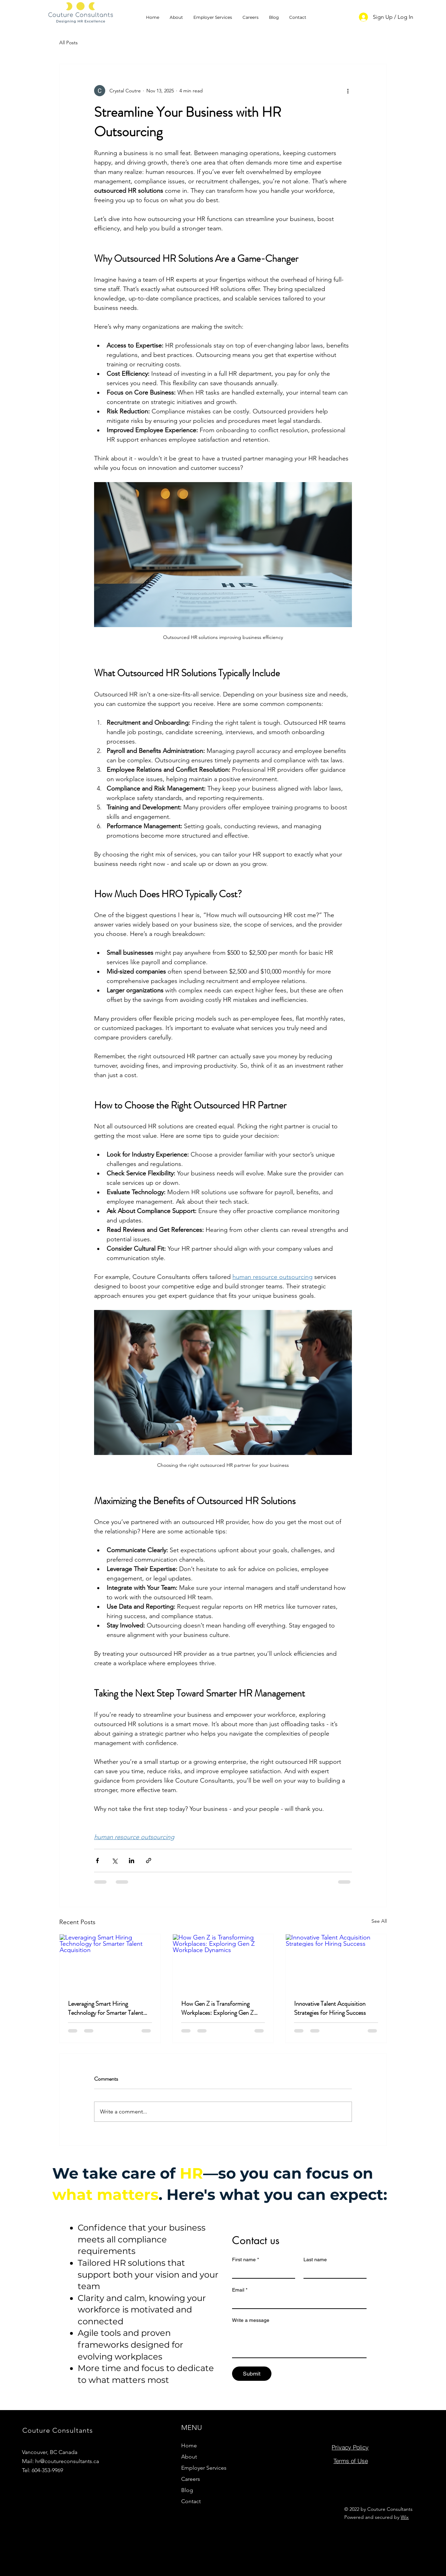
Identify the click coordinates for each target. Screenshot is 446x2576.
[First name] (261, 2271)
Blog (187, 2490)
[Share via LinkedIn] (131, 1860)
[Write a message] (299, 2342)
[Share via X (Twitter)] (114, 1860)
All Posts (68, 42)
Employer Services (203, 2467)
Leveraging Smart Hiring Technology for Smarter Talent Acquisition (105, 2008)
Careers (190, 2479)
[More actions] (348, 90)
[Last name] (332, 2271)
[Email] (297, 2302)
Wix (405, 2517)
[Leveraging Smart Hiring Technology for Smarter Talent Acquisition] (110, 1962)
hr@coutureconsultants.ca (67, 2461)
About (189, 2456)
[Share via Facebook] (97, 1860)
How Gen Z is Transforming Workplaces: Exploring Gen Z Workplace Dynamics (217, 2008)
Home (189, 2445)
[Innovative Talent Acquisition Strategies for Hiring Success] (336, 1962)
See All (379, 1921)
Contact (191, 2501)
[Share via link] (148, 1860)
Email (239, 2290)
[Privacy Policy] (350, 2447)
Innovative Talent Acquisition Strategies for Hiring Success (330, 2008)
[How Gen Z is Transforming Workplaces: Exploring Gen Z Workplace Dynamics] (223, 1962)
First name (245, 2260)
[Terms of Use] (350, 2461)
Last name (315, 2259)
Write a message (250, 2320)
